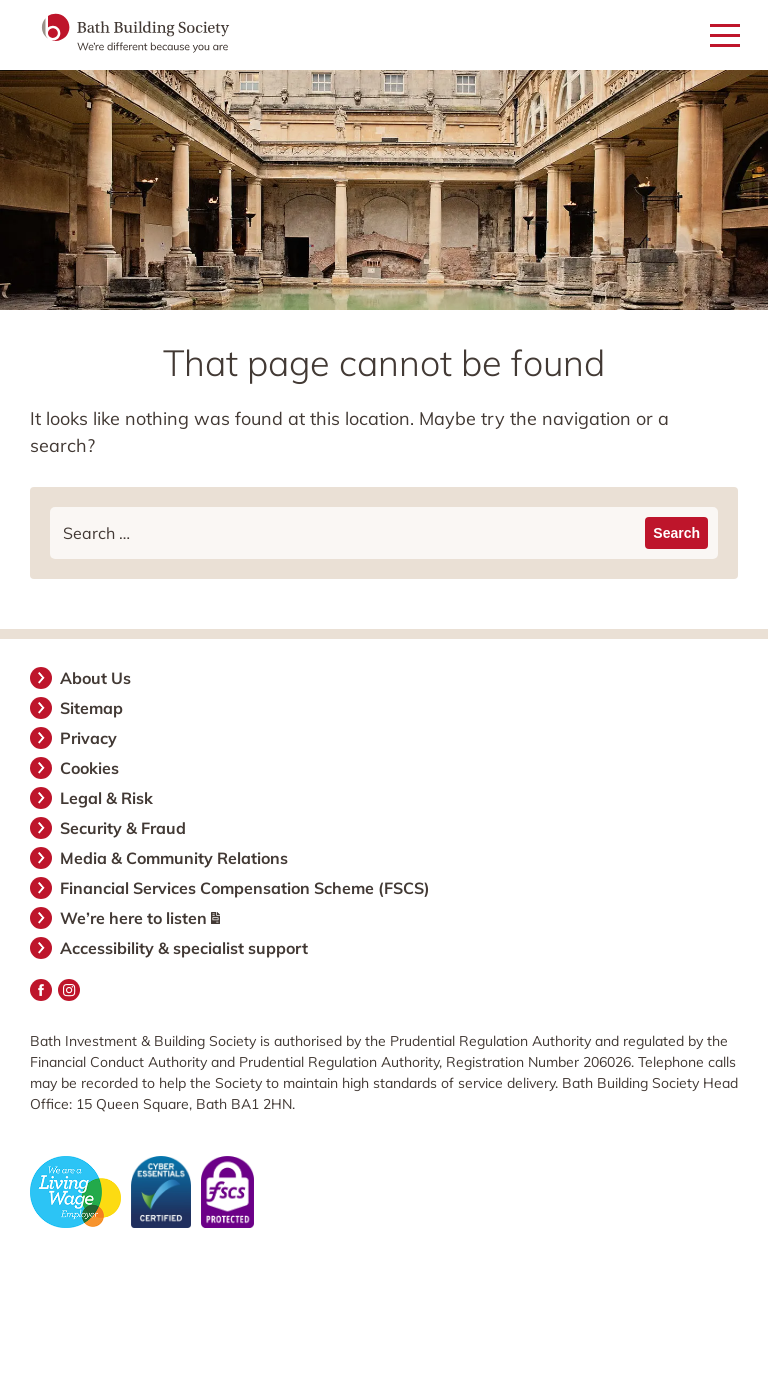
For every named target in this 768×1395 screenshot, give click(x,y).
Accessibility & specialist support (185, 948)
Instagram (69, 990)
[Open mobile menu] (725, 36)
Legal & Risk (107, 798)
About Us (96, 678)
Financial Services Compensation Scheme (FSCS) (246, 888)
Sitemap (92, 708)
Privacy (89, 738)
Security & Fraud (124, 828)
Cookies (90, 768)
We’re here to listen (141, 918)
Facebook (41, 990)
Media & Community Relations (175, 858)
